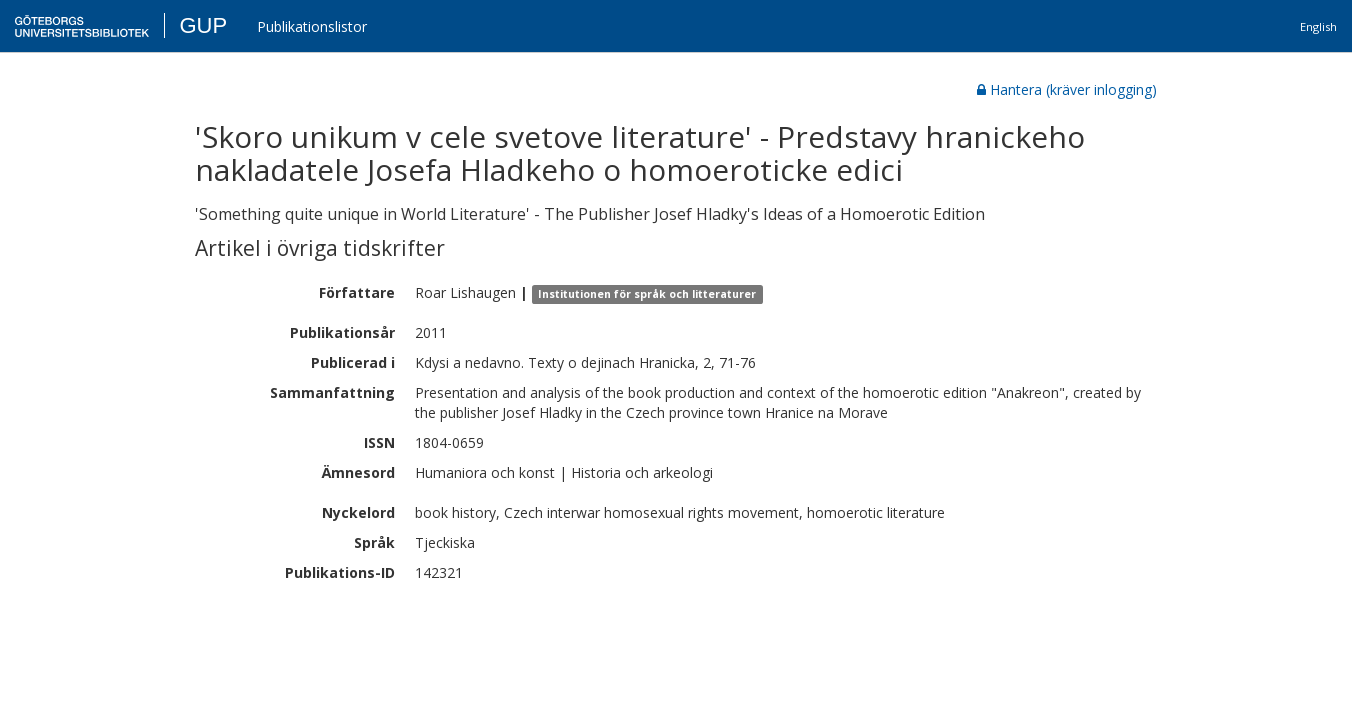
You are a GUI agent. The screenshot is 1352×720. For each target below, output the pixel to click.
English (1318, 26)
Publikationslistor (312, 26)
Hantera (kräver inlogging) (1067, 89)
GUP (203, 25)
